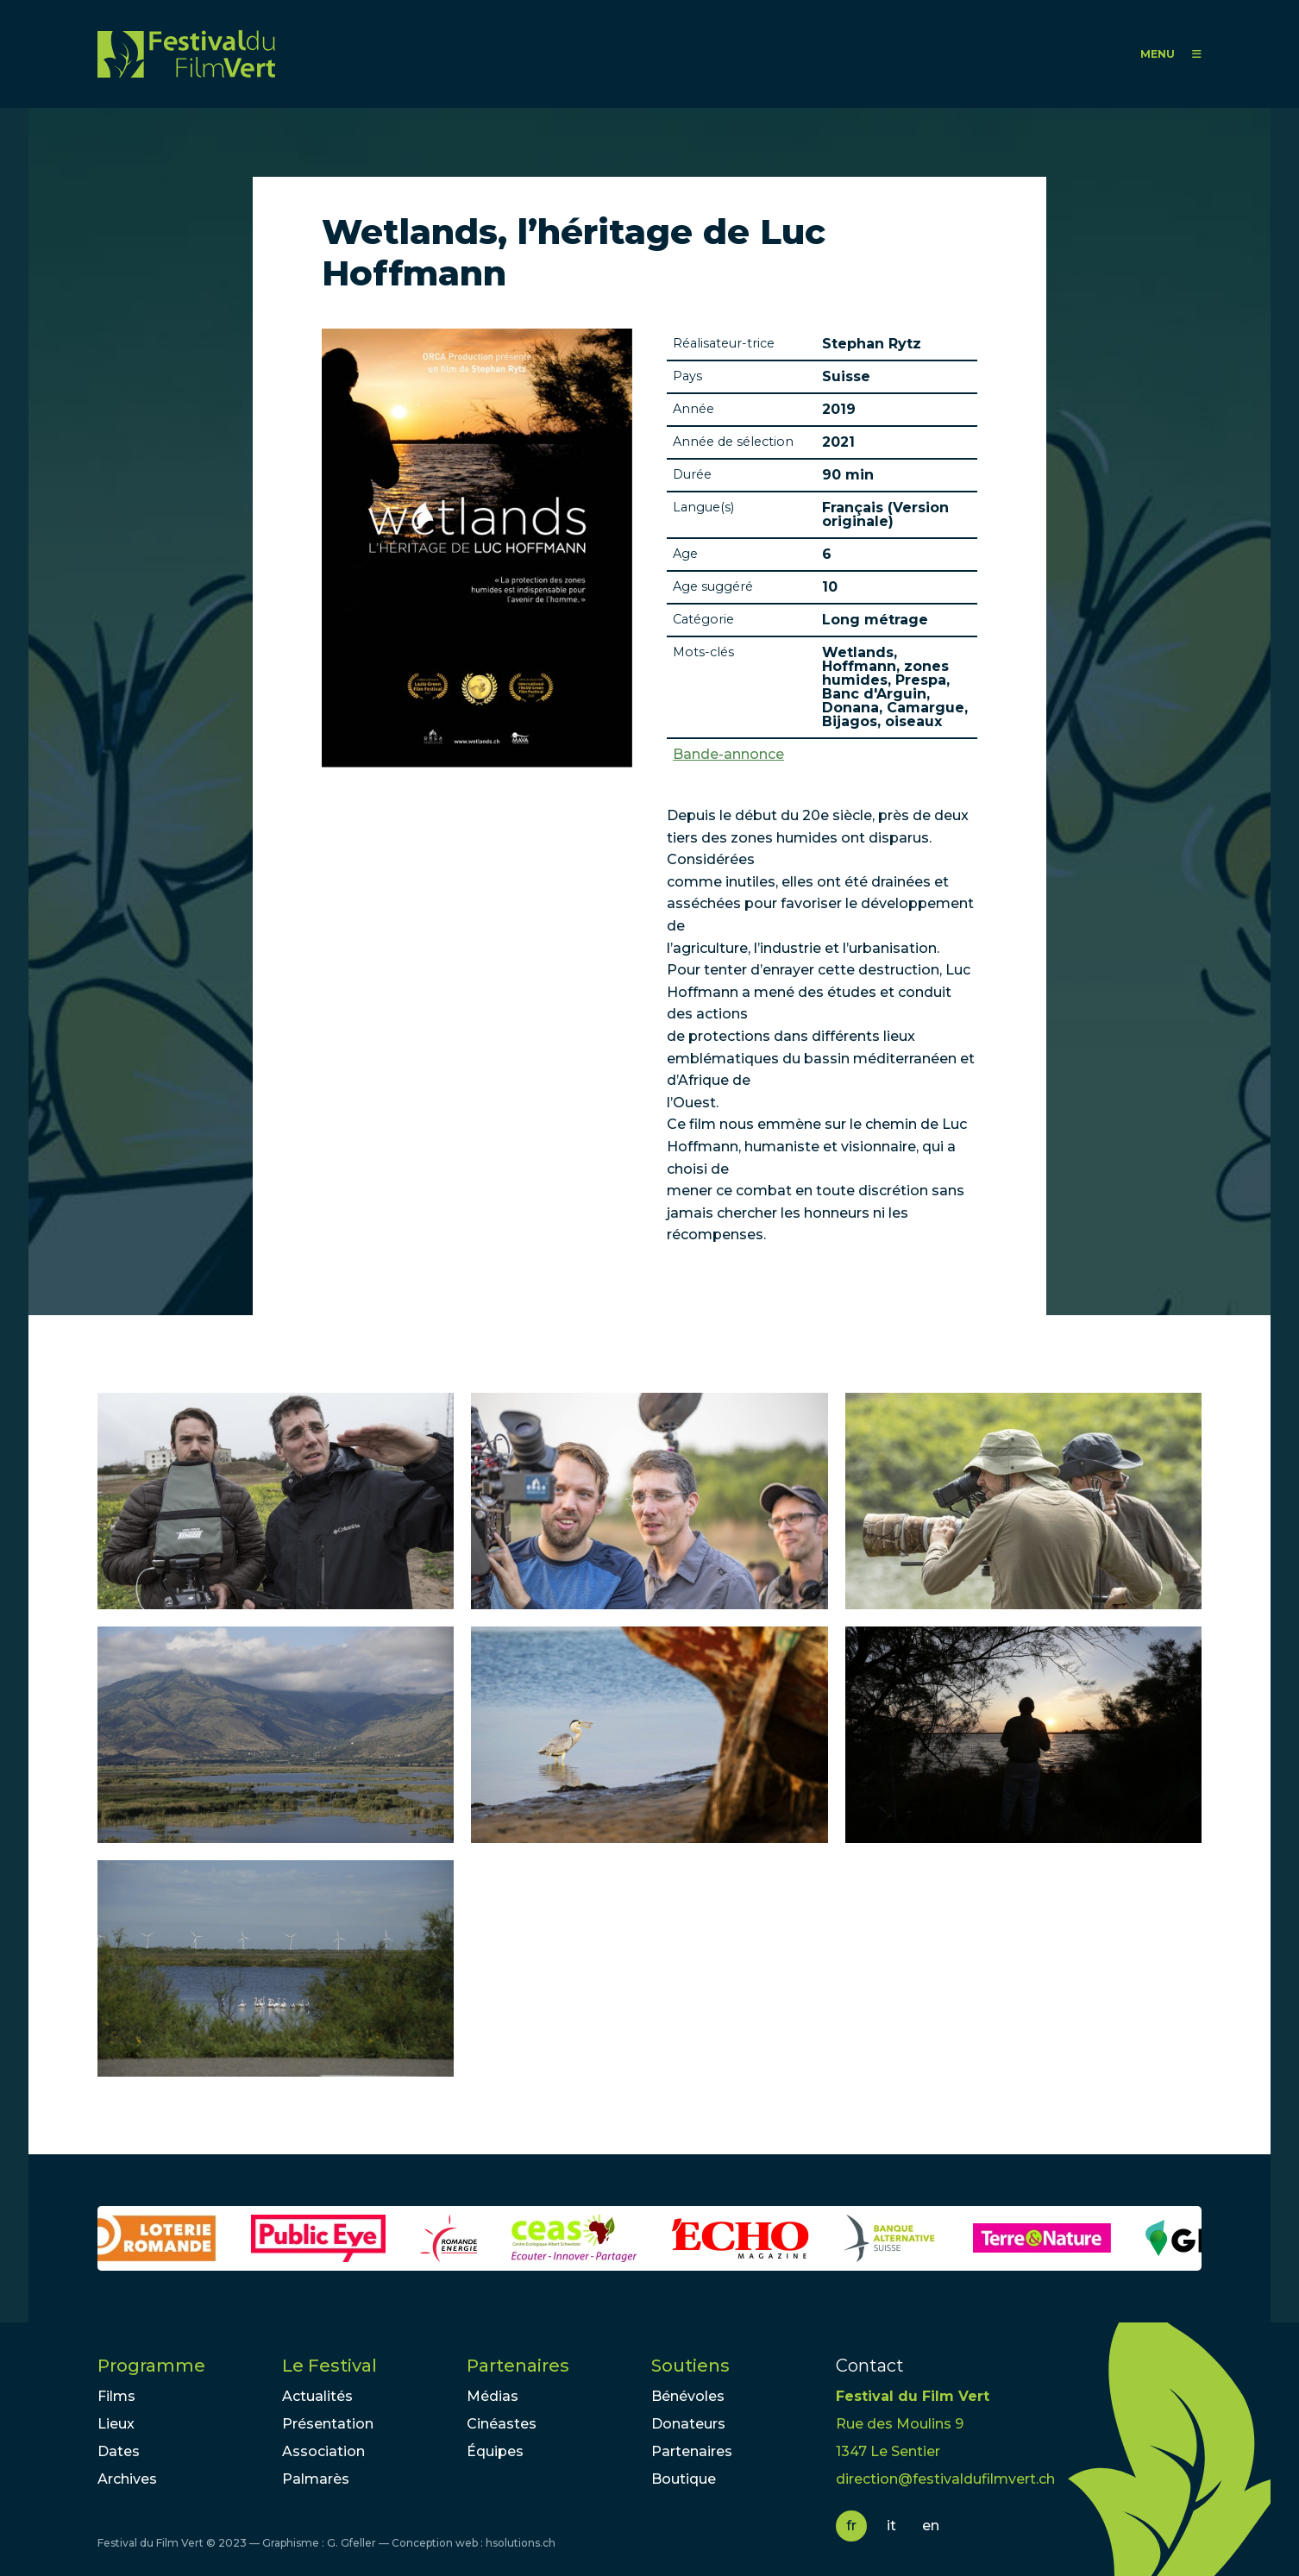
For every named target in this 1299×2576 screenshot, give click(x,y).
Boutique (683, 2479)
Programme (151, 2365)
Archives (127, 2479)
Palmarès (315, 2479)
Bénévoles (688, 2396)
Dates (118, 2451)
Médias (492, 2396)
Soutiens (690, 2365)
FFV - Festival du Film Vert (186, 54)
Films (116, 2396)
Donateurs (688, 2424)
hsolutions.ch (520, 2542)
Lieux (116, 2424)
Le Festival (329, 2365)
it (891, 2525)
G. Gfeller (351, 2542)
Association (323, 2451)
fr (851, 2525)
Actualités (317, 2396)
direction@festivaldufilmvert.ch (945, 2479)
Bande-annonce (728, 755)
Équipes (495, 2451)
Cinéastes (502, 2424)
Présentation (327, 2424)
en (930, 2525)
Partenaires (518, 2365)
